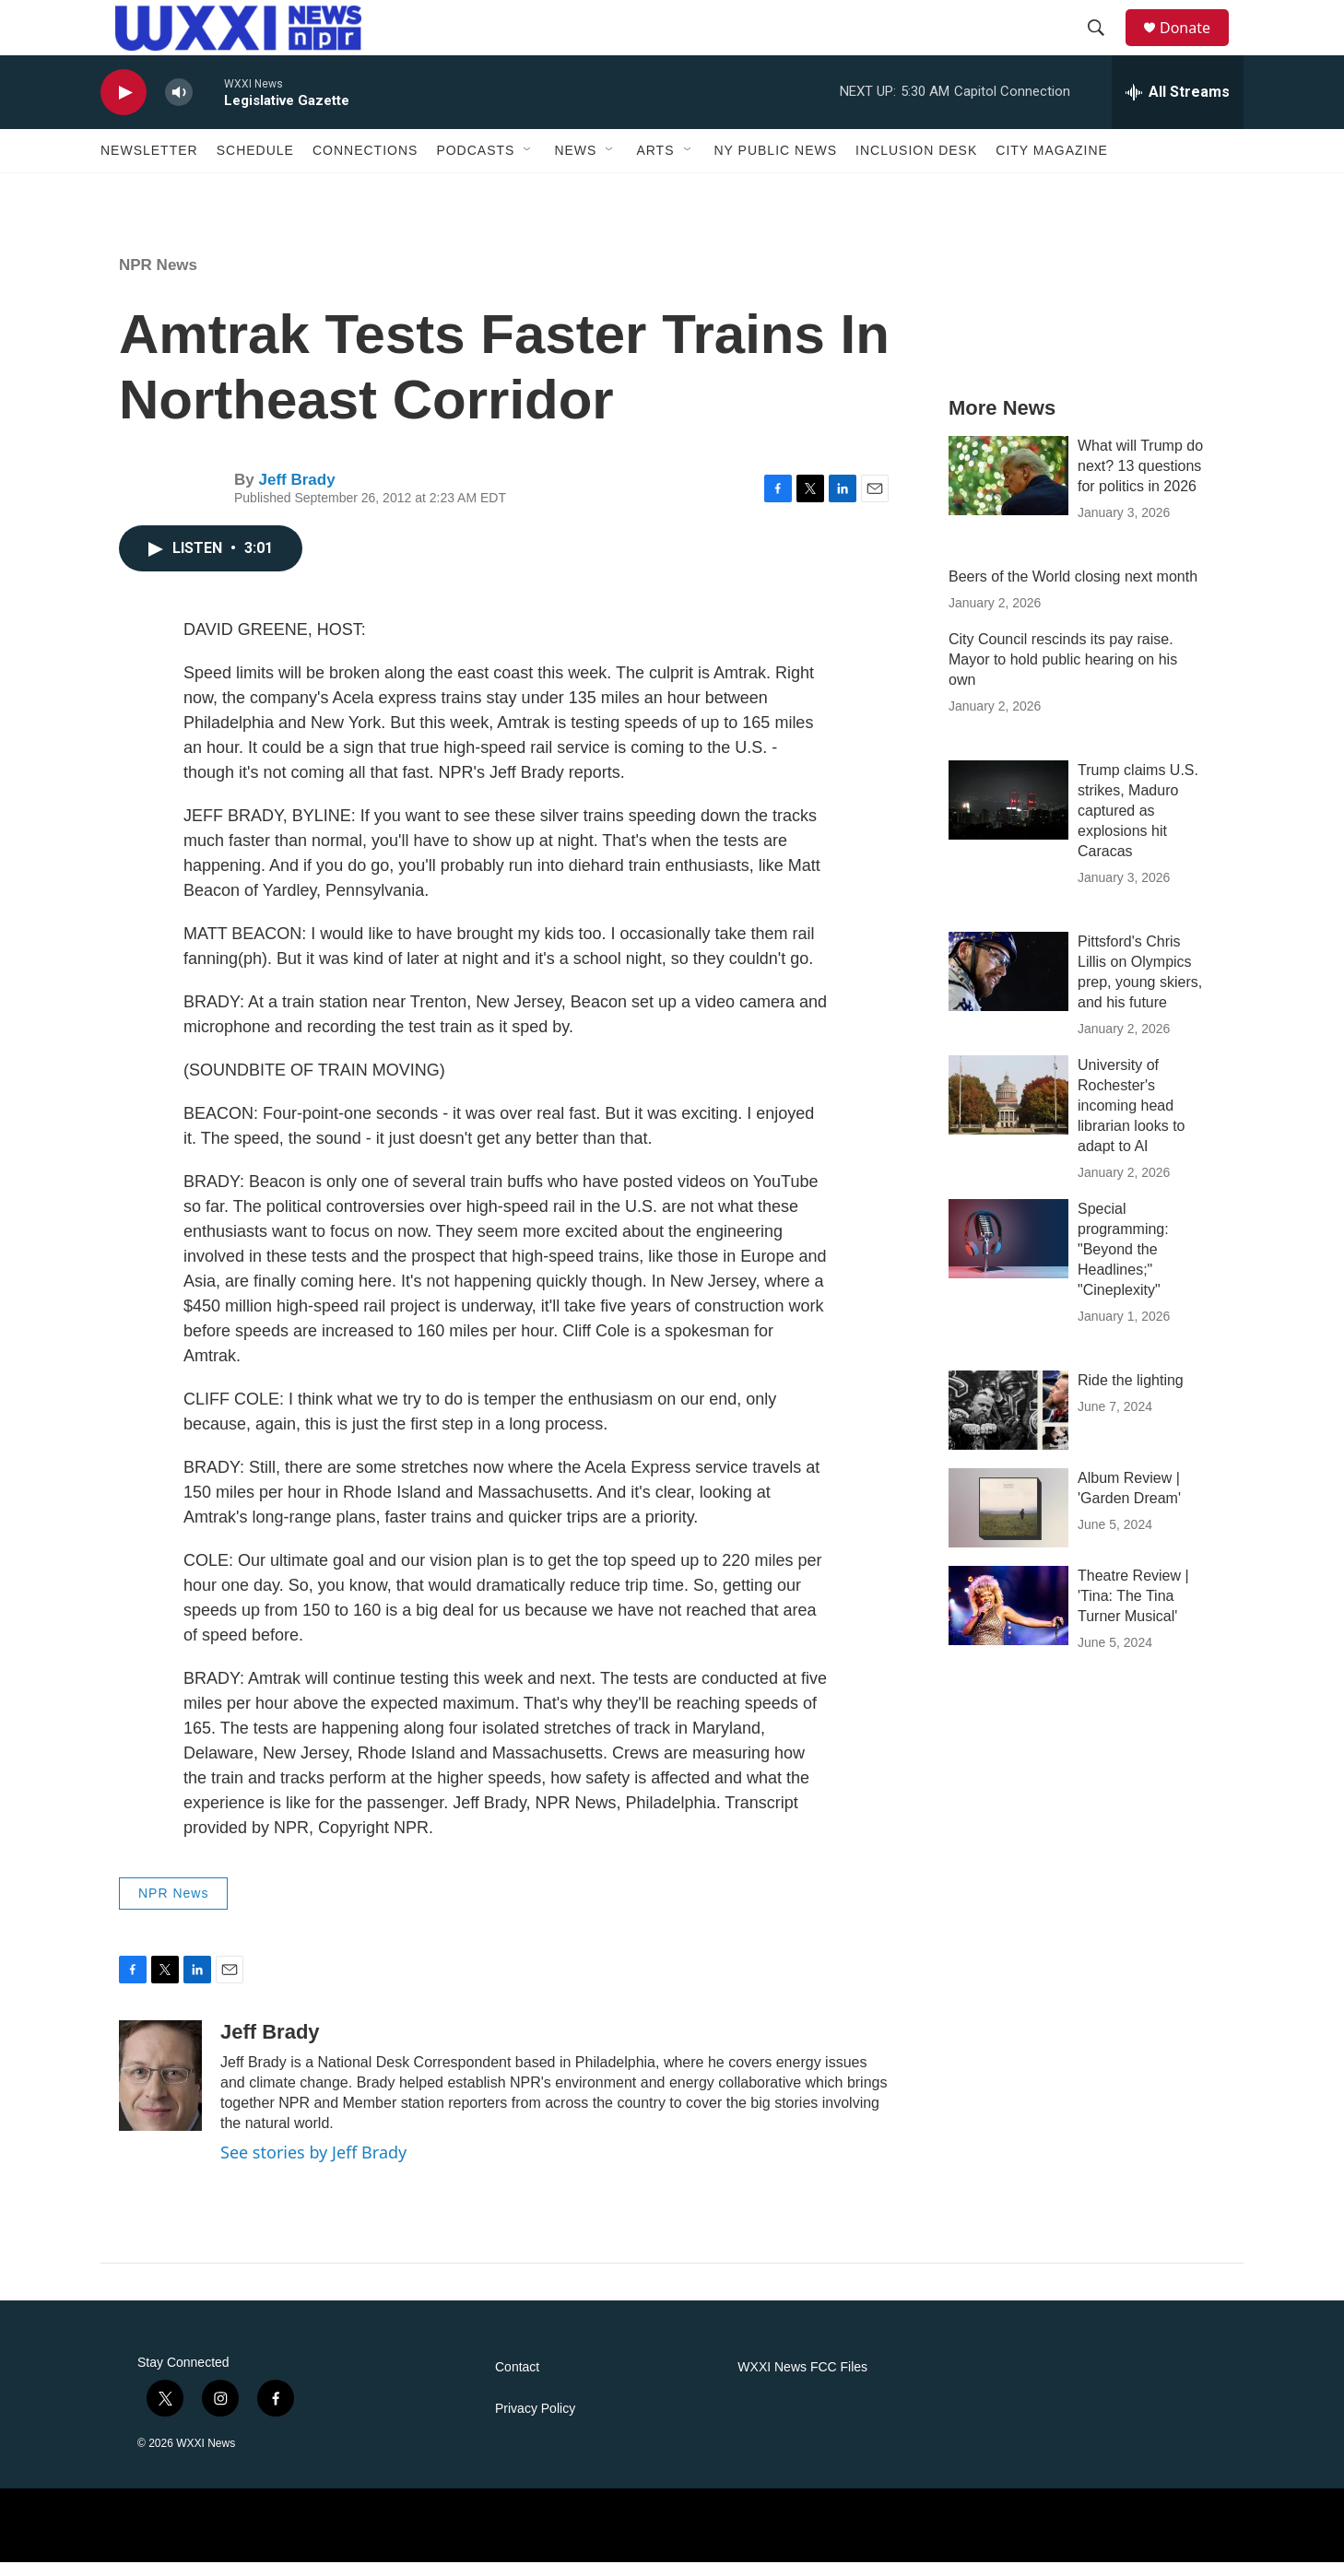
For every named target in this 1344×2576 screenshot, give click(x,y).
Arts (655, 164)
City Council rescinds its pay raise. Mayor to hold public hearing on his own (1063, 673)
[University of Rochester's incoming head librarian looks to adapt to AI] (1008, 1108)
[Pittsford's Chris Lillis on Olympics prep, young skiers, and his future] (1008, 985)
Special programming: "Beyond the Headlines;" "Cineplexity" (1123, 1263)
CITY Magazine (1052, 164)
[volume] (179, 106)
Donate (1196, 34)
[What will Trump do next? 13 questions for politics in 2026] (1008, 489)
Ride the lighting (1131, 1394)
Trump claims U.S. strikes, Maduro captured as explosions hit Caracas (1138, 824)
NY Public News (776, 164)
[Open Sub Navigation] (528, 164)
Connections (365, 164)
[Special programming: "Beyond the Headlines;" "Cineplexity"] (1008, 1252)
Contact (517, 2381)
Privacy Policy (535, 2422)
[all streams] (1178, 106)
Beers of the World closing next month (1073, 590)
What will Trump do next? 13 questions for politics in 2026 (1140, 480)
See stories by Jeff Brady (313, 2166)
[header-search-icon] (1104, 35)
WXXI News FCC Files (802, 2381)
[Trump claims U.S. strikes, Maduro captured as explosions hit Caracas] (1008, 813)
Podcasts (475, 164)
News (575, 164)
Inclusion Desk (916, 164)
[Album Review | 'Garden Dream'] (1008, 1521)
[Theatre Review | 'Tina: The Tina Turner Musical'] (1008, 1619)
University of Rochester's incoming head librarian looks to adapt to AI (1131, 1119)
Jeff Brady (296, 493)
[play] (123, 106)
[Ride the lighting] (1008, 1424)
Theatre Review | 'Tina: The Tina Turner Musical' (1133, 1610)
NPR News (158, 279)
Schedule (255, 164)
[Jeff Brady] (160, 2089)
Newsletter (149, 164)
